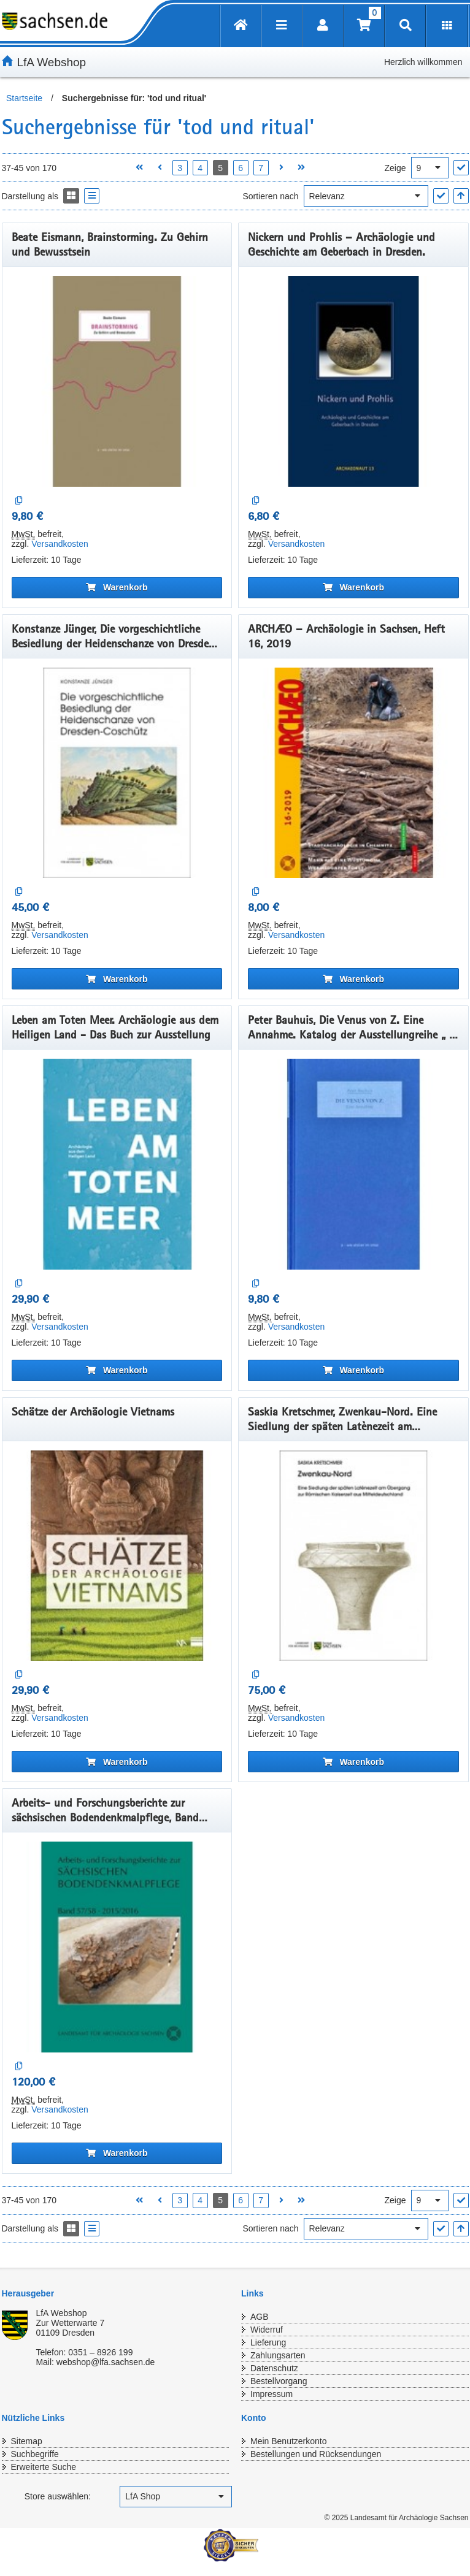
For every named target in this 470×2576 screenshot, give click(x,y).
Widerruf (266, 2329)
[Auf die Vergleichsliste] (19, 500)
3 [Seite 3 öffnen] (179, 168)
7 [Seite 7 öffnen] (260, 168)
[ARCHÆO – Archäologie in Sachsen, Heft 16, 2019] (353, 773)
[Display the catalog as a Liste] (91, 196)
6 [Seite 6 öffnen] (240, 168)
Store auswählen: (58, 2496)
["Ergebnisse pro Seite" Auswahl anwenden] (461, 167)
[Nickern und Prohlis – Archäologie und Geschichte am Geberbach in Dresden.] (353, 381)
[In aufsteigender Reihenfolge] (461, 196)
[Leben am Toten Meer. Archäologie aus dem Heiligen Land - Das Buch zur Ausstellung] (117, 1164)
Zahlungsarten (278, 2355)
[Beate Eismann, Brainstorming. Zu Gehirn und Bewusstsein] (117, 381)
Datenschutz (274, 2368)
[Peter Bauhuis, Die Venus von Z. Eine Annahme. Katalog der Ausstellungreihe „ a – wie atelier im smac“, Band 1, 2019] (353, 1164)
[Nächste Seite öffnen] (281, 167)
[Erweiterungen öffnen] (447, 26)
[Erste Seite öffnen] (139, 167)
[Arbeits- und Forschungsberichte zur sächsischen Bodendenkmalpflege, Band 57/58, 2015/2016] (117, 1947)
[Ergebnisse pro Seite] (430, 167)
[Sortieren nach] (366, 196)
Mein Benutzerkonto (288, 2441)
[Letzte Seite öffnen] (301, 167)
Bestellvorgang (278, 2381)
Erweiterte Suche (44, 2467)
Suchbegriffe (35, 2454)
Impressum (271, 2394)
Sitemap (26, 2441)
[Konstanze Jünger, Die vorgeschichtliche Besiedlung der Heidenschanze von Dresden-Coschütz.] (117, 773)
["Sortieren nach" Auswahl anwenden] (441, 196)
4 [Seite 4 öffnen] (200, 168)
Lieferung (268, 2342)
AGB (259, 2317)
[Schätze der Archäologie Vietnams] (117, 1555)
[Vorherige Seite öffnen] (160, 167)
